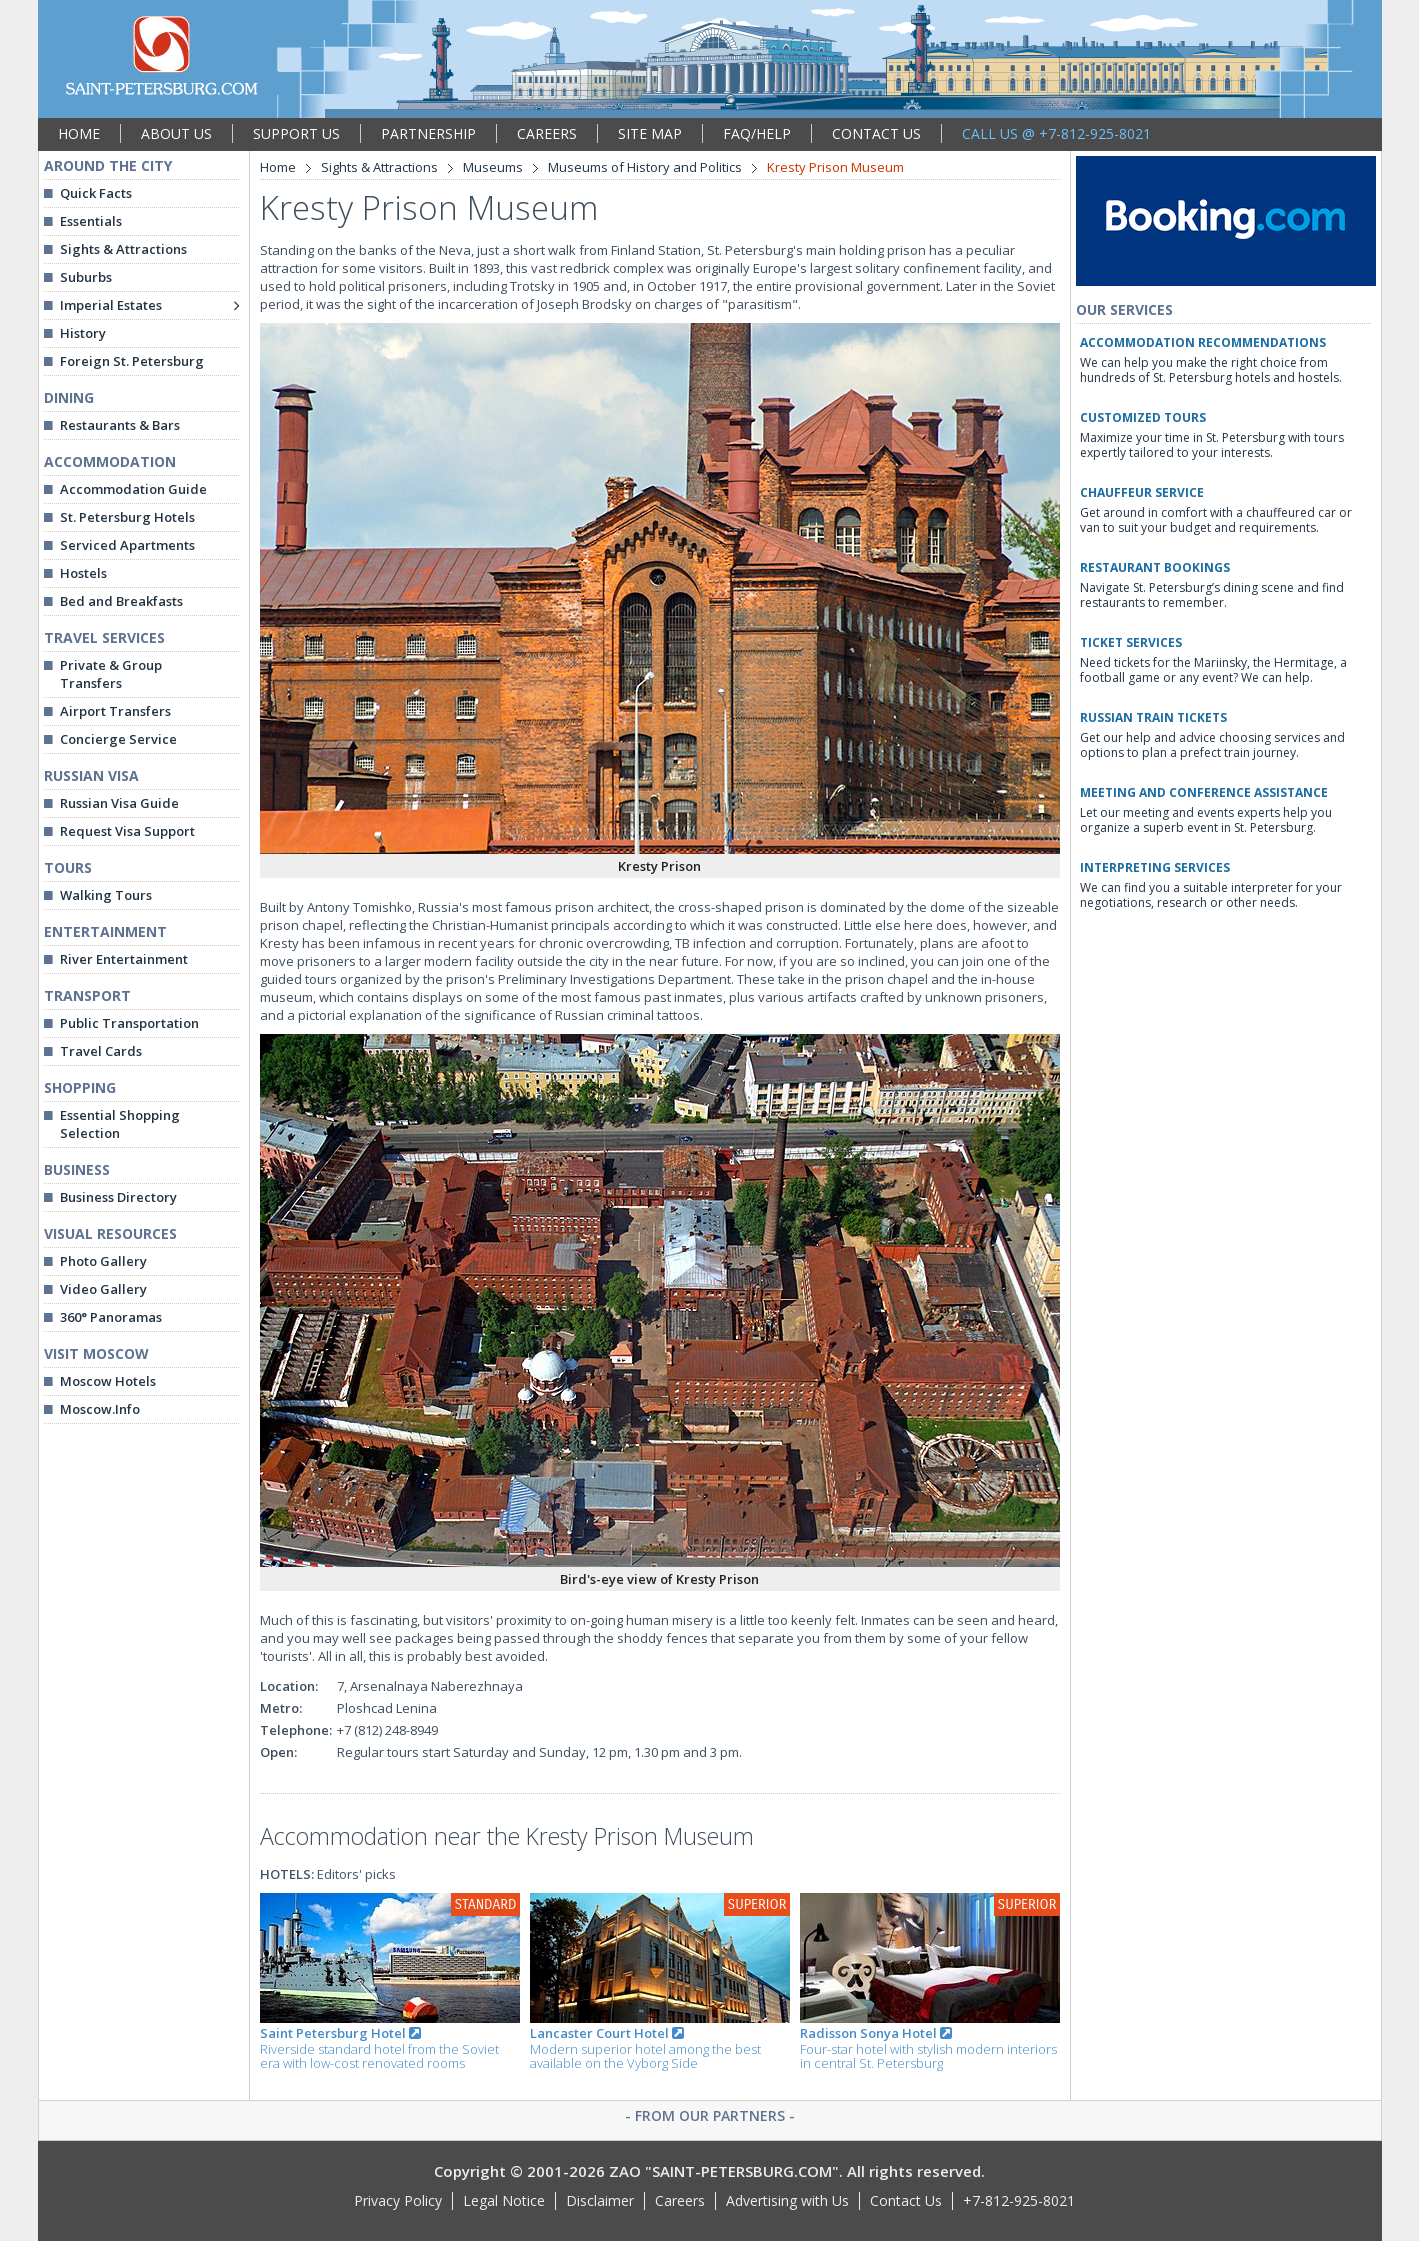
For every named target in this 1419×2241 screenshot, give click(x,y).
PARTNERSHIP (428, 133)
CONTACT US (876, 133)
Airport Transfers (115, 711)
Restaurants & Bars (120, 425)
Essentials (91, 221)
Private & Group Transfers (111, 674)
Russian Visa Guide (119, 803)
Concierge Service (118, 739)
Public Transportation (129, 1023)
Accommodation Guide (133, 489)
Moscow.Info (100, 1409)
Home (278, 167)
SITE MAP (650, 133)
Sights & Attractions (123, 249)
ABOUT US (176, 133)
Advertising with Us (787, 2200)
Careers (680, 2200)
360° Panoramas (111, 1317)
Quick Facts (96, 193)
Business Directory (118, 1197)
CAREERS (547, 133)
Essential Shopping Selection (120, 1124)
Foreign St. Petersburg (132, 361)
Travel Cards (101, 1051)
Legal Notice (504, 2200)
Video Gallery (103, 1289)
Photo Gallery (103, 1261)
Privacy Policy (398, 2200)
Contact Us (906, 2200)
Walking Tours (106, 895)
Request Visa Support (127, 831)
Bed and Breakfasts (121, 601)
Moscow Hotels (108, 1381)
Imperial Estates (111, 305)
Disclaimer (600, 2200)
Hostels (83, 573)
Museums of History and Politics (645, 167)
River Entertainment (124, 959)
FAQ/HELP (757, 133)
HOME (79, 133)
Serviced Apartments (127, 545)
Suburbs (86, 277)
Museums (493, 167)
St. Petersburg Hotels (127, 517)
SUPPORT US (296, 133)
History (83, 333)
